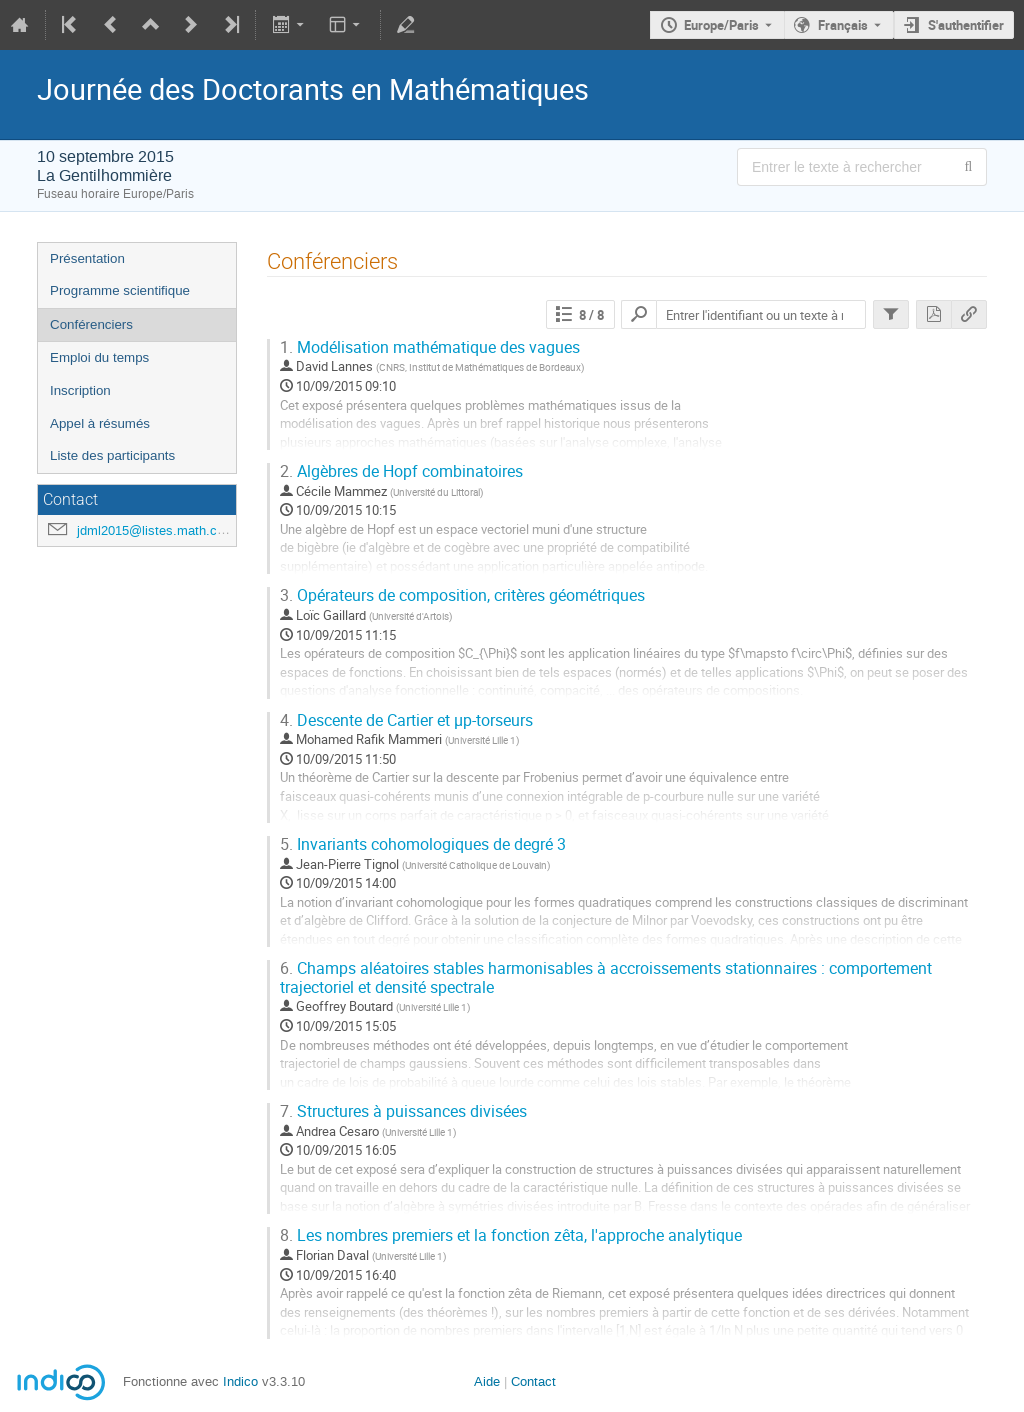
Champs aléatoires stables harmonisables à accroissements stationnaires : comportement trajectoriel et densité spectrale (606, 978)
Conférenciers (91, 324)
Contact (533, 1381)
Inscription (80, 390)
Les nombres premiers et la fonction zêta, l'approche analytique (511, 1235)
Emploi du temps (99, 357)
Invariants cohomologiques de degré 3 (423, 844)
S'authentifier (966, 25)
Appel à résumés (100, 423)
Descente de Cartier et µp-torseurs (406, 720)
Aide (487, 1381)
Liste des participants (112, 455)
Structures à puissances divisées (403, 1111)
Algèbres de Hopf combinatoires (401, 471)
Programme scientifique (120, 290)
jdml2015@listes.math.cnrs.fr (162, 530)
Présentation (87, 258)
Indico (240, 1381)
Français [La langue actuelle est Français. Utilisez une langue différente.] (843, 25)
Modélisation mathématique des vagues (430, 347)
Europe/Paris (721, 25)
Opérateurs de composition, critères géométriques (462, 595)
